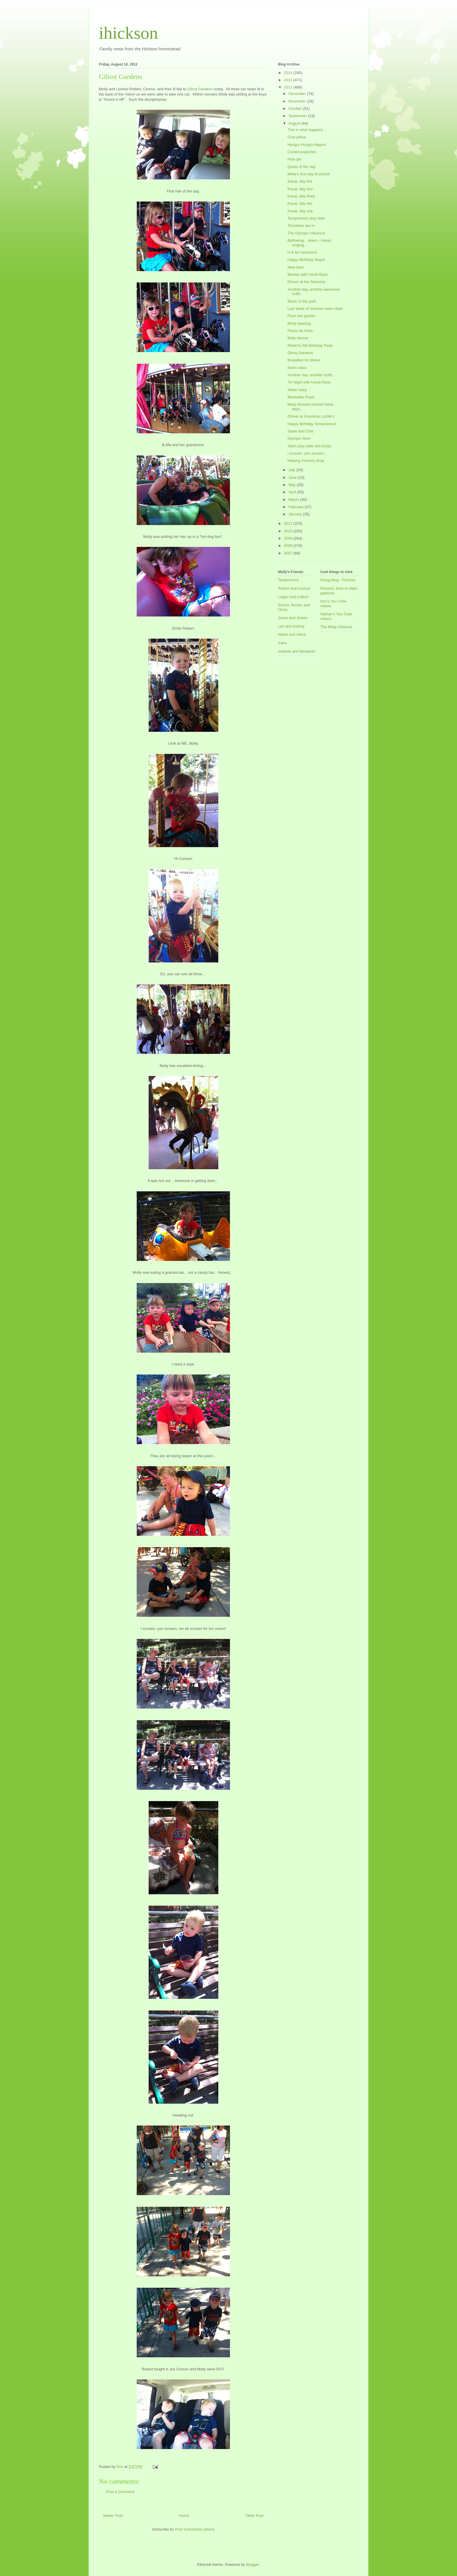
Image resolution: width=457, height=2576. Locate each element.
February (297, 507)
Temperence (288, 580)
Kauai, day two (299, 203)
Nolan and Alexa (292, 634)
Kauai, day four (300, 189)
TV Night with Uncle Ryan (309, 382)
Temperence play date (306, 218)
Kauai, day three (301, 196)
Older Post (254, 2515)
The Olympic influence (306, 233)
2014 (288, 72)
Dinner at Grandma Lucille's (310, 416)
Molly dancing (299, 323)
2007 (288, 553)
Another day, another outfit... (311, 375)
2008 (288, 545)
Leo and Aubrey (291, 626)
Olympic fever (298, 438)
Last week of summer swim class (315, 308)
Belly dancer (297, 338)
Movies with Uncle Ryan (307, 274)
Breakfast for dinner (303, 360)
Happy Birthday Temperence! (311, 424)
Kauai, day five (299, 181)
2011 (288, 523)
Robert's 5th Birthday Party (310, 345)
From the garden (301, 316)
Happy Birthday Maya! (306, 259)
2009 (288, 538)
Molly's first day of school (308, 174)
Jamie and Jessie (292, 618)
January (296, 514)
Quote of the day (301, 167)
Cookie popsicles (301, 152)
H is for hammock (302, 252)
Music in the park (301, 301)
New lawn (295, 267)
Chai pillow (296, 137)
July (292, 470)
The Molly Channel (336, 627)
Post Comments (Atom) (195, 2529)
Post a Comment (120, 2492)
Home (184, 2515)
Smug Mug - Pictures (338, 580)
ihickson (128, 33)
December (298, 93)
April (293, 492)
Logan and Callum (293, 597)
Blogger (252, 2564)
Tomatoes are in (300, 225)
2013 (288, 80)
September (298, 116)
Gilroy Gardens (200, 89)
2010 (288, 531)
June (293, 477)
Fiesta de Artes (300, 330)
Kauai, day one (300, 211)
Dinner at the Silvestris (306, 282)
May (293, 485)
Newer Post (113, 2515)
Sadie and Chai (300, 431)
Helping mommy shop (305, 460)
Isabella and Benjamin (296, 651)
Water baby (297, 390)
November (298, 101)
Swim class (296, 367)
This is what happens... (306, 130)
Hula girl (294, 159)
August (295, 123)
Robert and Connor (294, 588)
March (294, 499)
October (296, 108)
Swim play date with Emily (309, 446)
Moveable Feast (300, 397)
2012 (288, 87)
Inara (282, 643)
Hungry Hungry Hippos (306, 144)
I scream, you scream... (307, 453)
